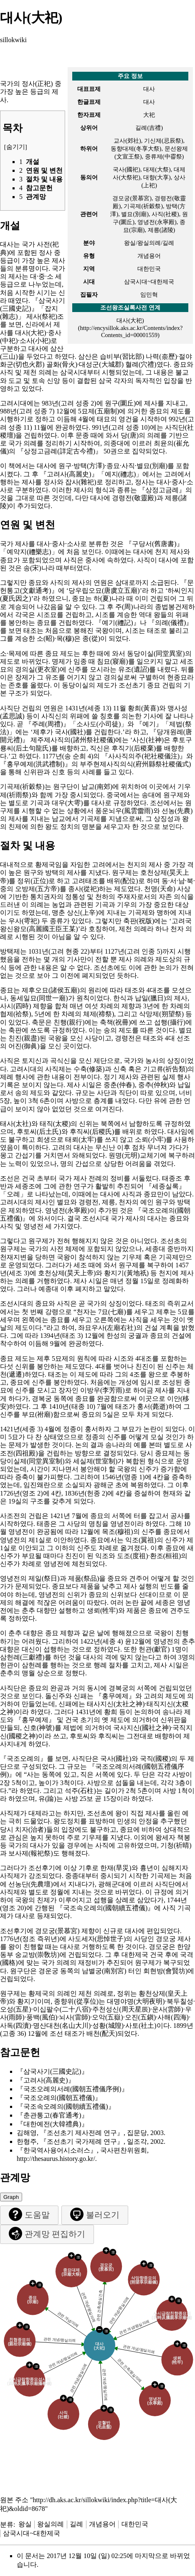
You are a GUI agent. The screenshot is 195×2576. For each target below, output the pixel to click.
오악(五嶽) (107, 2017)
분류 (6, 2524)
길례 (76, 2524)
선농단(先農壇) (30, 1884)
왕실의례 (50, 2524)
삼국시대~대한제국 (31, 2533)
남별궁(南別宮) (104, 1970)
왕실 (25, 2524)
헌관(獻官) (154, 1649)
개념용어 (102, 2524)
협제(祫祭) (15, 1013)
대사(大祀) (130, 320)
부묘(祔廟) (37, 1414)
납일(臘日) (150, 998)
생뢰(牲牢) (102, 1610)
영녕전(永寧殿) (67, 1210)
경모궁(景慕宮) (57, 1930)
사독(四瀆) (15, 2025)
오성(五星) (15, 2009)
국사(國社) (70, 731)
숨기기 (15, 147)
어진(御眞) (24, 1046)
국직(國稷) (155, 1758)
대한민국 (135, 2524)
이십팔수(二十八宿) (62, 2009)
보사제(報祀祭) (30, 1853)
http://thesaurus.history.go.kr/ (56, 2158)
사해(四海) (173, 2017)
